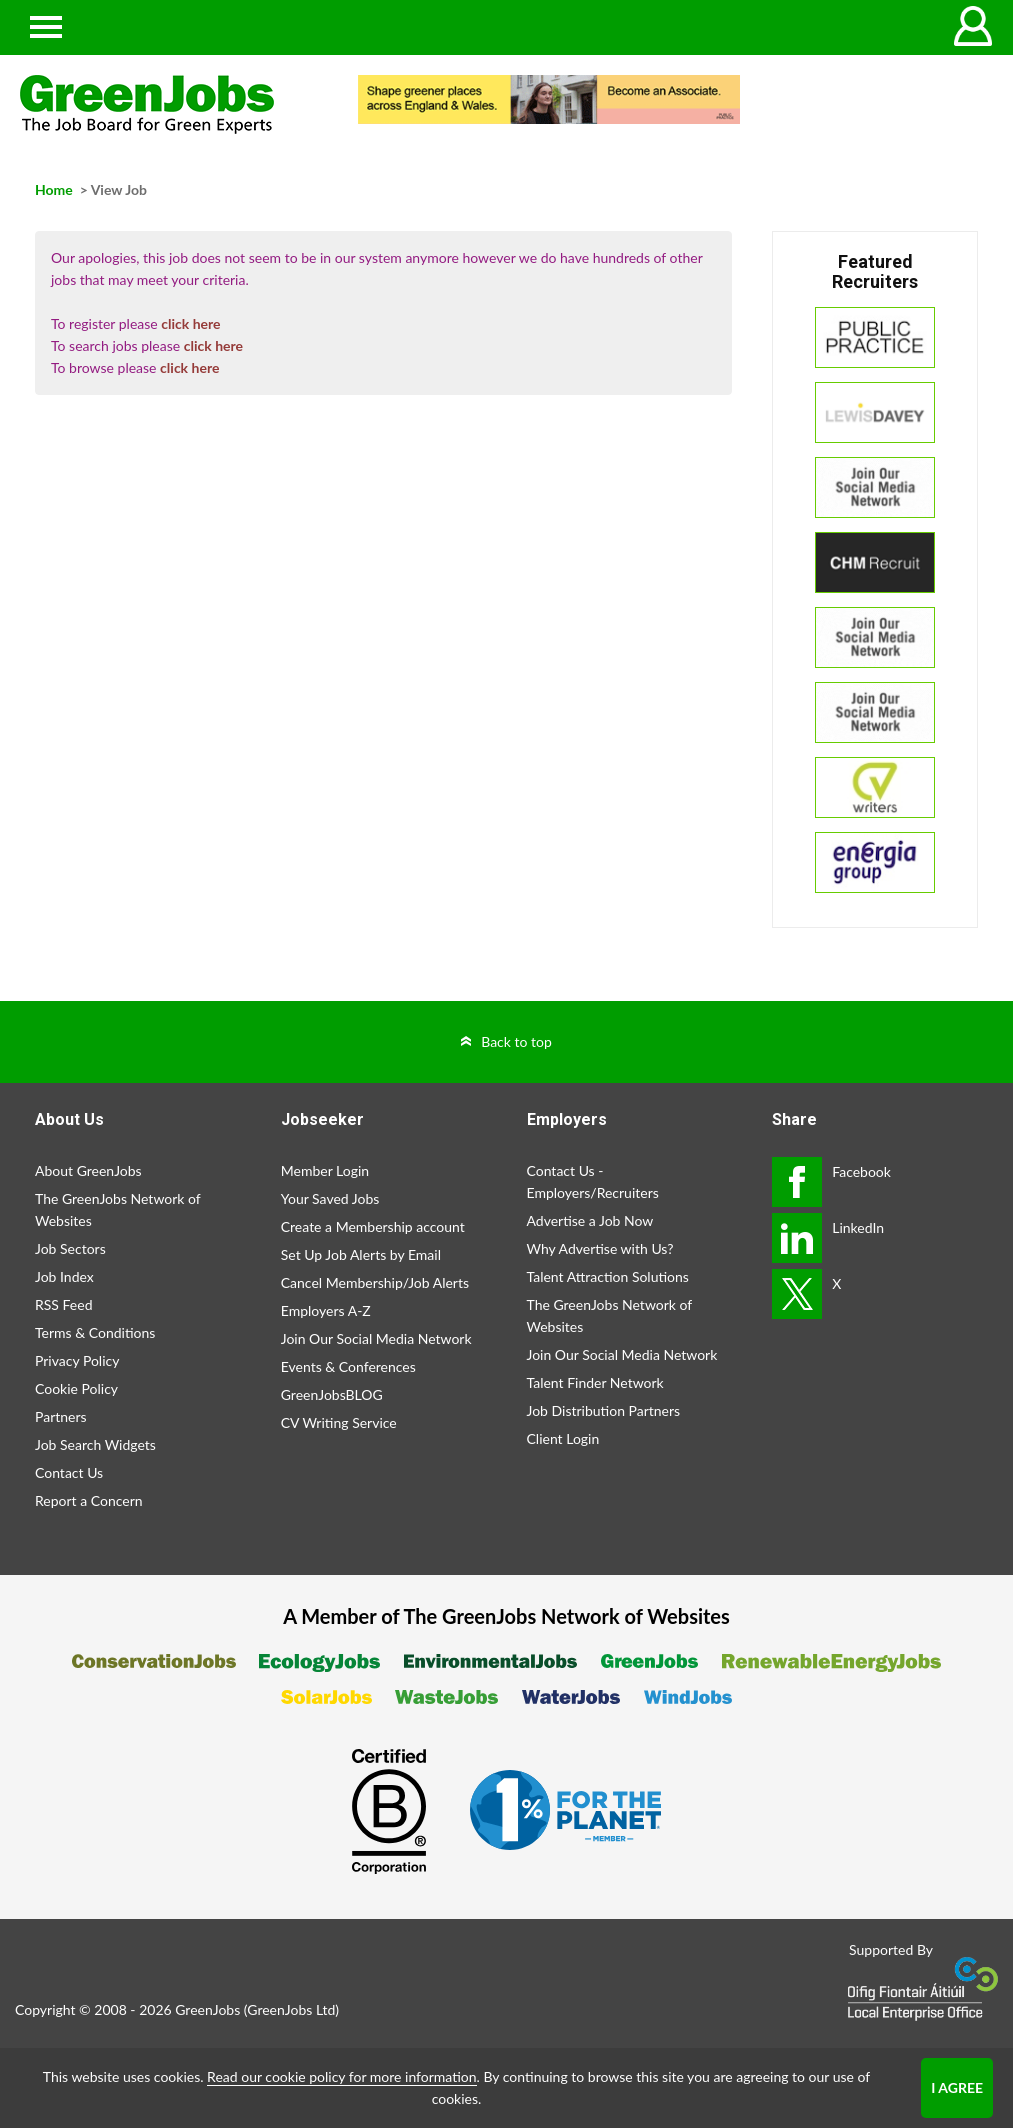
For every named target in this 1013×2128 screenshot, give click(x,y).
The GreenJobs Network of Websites (117, 1209)
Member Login (325, 1170)
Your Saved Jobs (330, 1198)
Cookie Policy (76, 1388)
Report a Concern (89, 1500)
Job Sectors (70, 1248)
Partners (61, 1416)
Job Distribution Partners (604, 1410)
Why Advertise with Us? (600, 1248)
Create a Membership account (373, 1226)
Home (54, 189)
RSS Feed (63, 1304)
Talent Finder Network (595, 1382)
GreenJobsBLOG (332, 1394)
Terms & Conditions (95, 1332)
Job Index (64, 1276)
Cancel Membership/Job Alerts (375, 1282)
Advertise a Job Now (590, 1220)
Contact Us (69, 1472)
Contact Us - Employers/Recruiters (593, 1181)
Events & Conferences (348, 1366)
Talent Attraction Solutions (608, 1276)
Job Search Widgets (95, 1444)
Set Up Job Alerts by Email (361, 1254)
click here (190, 323)
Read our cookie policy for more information (341, 2076)
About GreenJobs (88, 1170)
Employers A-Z (326, 1310)
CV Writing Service (339, 1422)
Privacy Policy (77, 1360)
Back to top (516, 1041)
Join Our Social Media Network (376, 1338)
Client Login (563, 1438)
